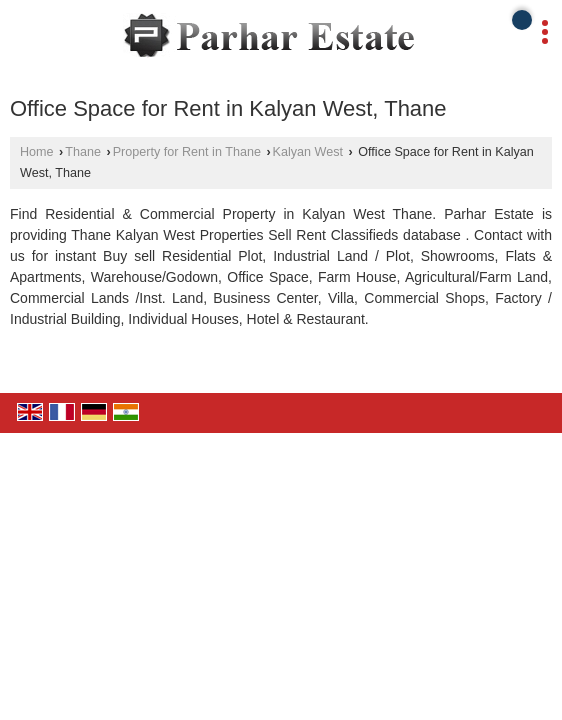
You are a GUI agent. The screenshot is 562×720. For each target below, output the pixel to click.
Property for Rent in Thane (187, 152)
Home (37, 152)
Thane (83, 152)
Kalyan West (308, 152)
